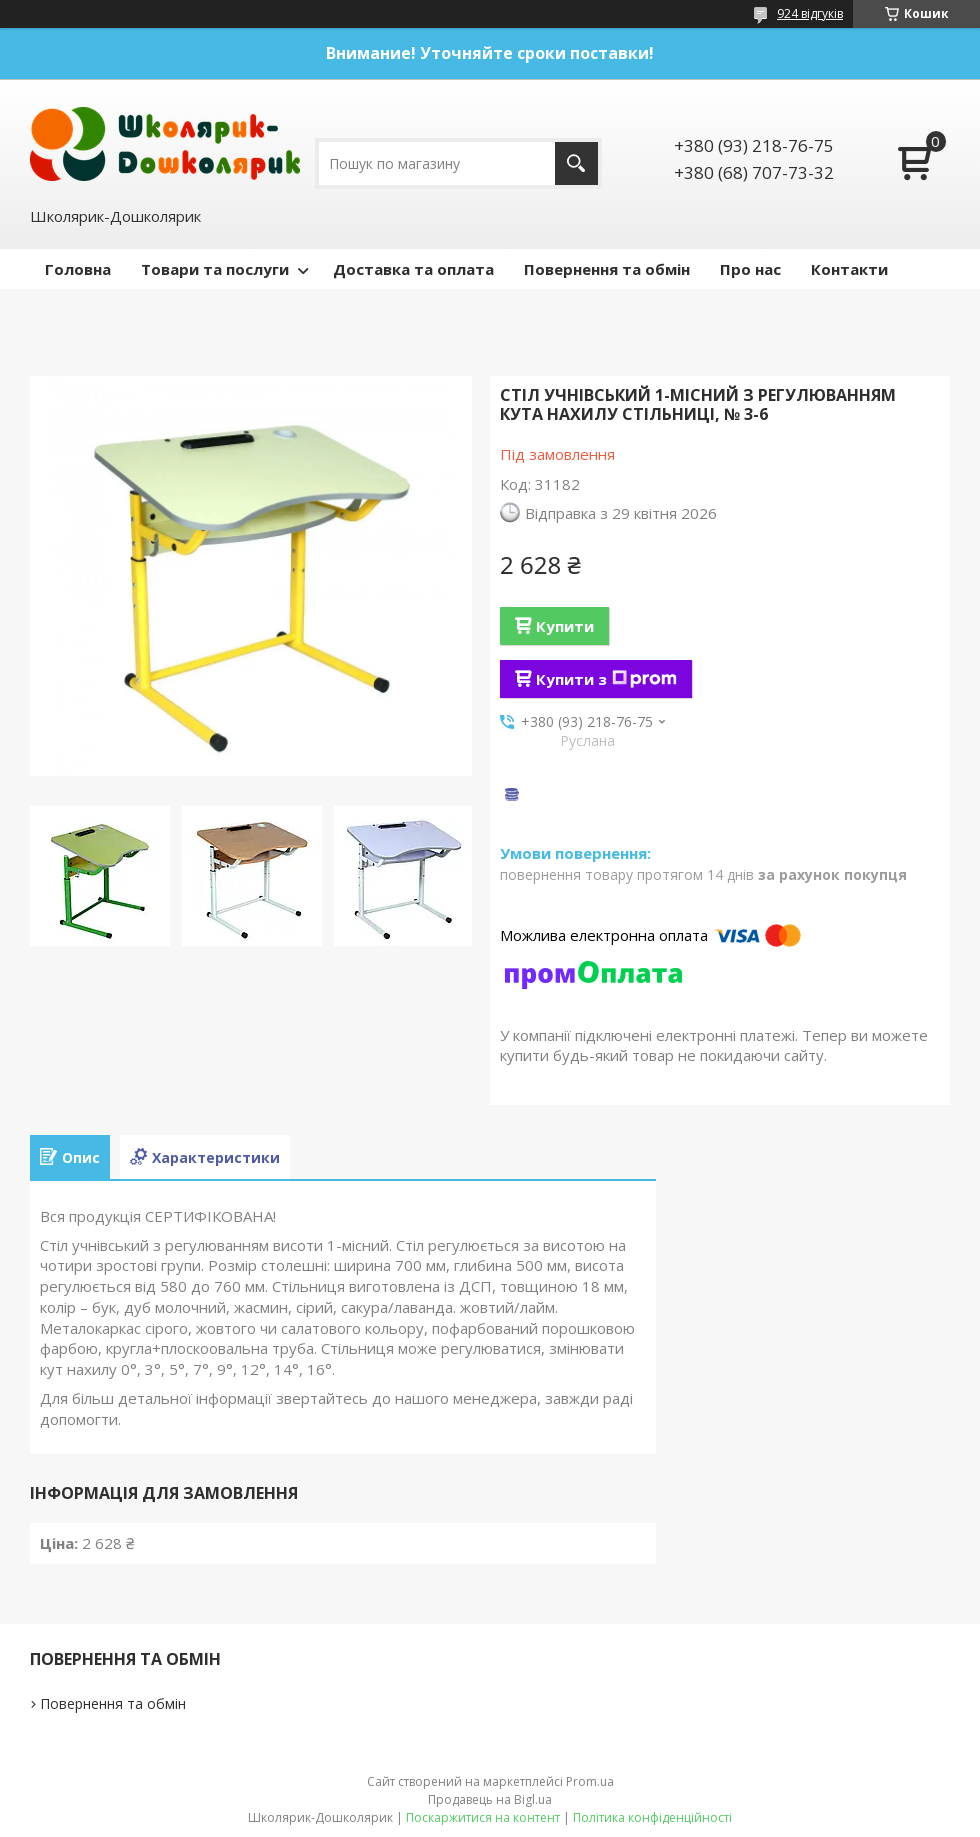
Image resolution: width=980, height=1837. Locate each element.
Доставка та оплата (413, 269)
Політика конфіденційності (652, 1817)
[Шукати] (576, 163)
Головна (78, 269)
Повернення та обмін (607, 269)
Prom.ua (590, 1781)
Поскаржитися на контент (483, 1817)
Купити (565, 626)
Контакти (849, 269)
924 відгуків (810, 13)
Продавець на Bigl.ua (490, 1799)
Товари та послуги (215, 269)
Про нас (750, 269)
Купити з (606, 679)
